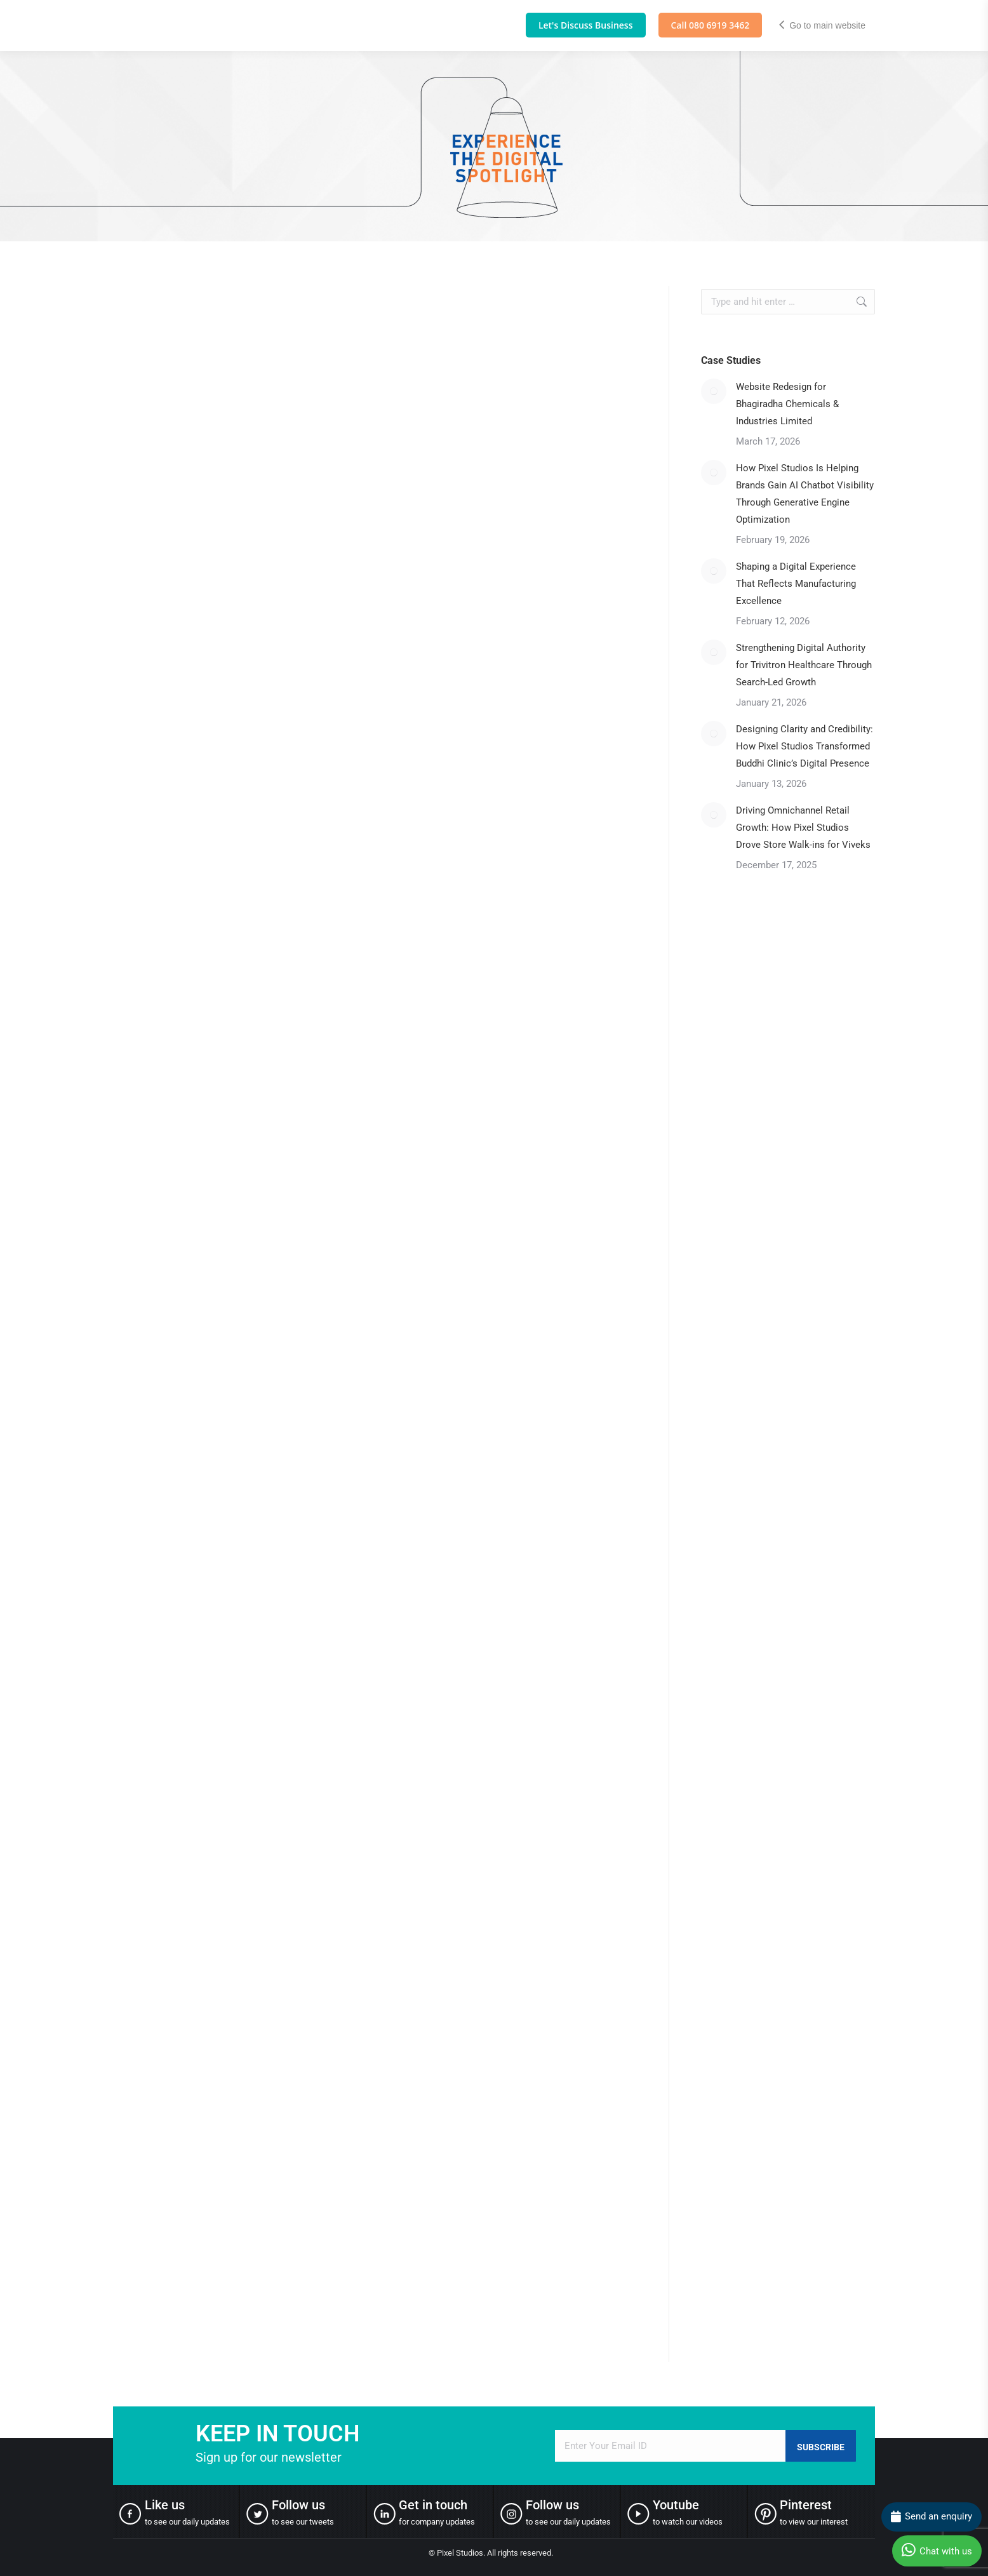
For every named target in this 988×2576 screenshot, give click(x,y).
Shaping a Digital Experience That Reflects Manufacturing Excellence (796, 584)
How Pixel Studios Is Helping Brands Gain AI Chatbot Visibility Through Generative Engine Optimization (805, 493)
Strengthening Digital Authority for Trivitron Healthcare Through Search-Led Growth (804, 665)
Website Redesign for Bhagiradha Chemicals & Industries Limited (787, 404)
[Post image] (713, 391)
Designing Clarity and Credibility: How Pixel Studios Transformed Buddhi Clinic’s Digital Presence (804, 746)
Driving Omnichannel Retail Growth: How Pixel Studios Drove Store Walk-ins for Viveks (804, 827)
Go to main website (821, 25)
